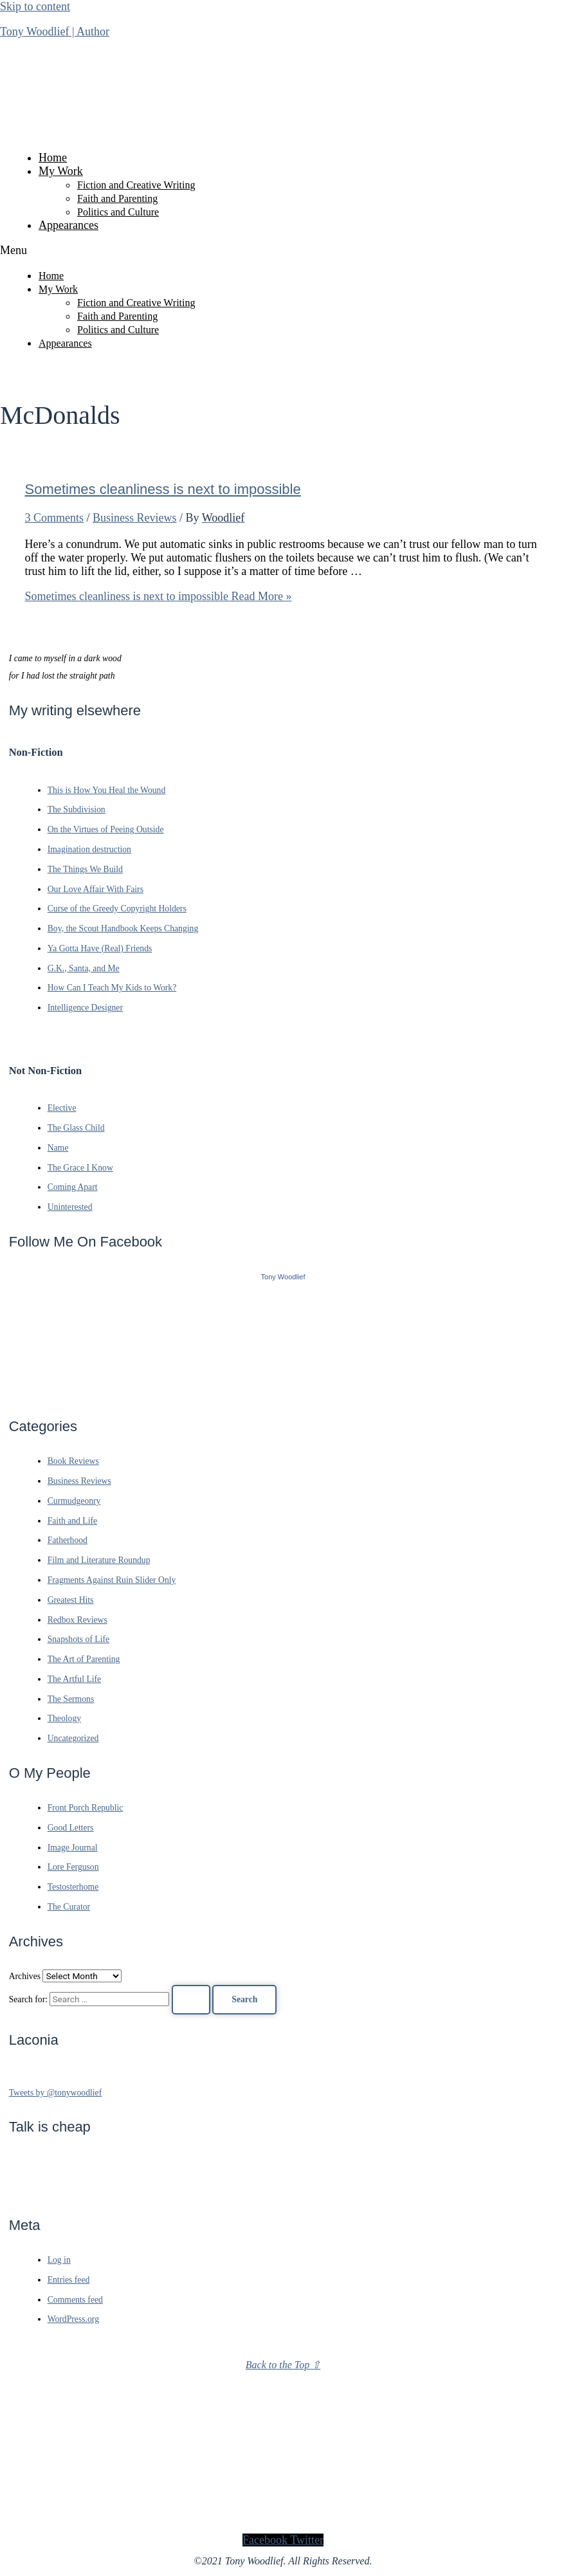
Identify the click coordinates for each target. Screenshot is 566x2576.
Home (53, 157)
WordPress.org (73, 2319)
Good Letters (71, 1827)
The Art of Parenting (84, 1659)
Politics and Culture (118, 211)
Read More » (158, 596)
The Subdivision (76, 809)
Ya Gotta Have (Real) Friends (100, 948)
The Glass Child (76, 1128)
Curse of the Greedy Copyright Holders (117, 908)
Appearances (68, 225)
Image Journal (73, 1847)
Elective (62, 1108)
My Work (61, 171)
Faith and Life (72, 1521)
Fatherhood (67, 1540)
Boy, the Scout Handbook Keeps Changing (123, 928)
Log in (59, 2260)
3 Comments (54, 517)
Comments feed (75, 2300)
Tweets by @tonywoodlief (55, 2092)
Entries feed (69, 2280)
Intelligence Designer (85, 1007)
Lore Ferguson (73, 1867)
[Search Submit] (191, 1999)
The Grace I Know (80, 1168)
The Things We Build (85, 869)
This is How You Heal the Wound (107, 790)
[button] (283, 250)
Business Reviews (135, 517)
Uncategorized (73, 1738)
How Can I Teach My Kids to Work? (112, 987)
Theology (64, 1718)
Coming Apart (73, 1187)
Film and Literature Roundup (99, 1560)
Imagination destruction (89, 849)
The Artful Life (75, 1679)
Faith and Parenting (117, 198)
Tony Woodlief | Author (54, 31)
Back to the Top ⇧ (283, 2364)
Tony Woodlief (283, 1277)
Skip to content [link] (35, 6)
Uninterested (70, 1207)
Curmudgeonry (74, 1501)
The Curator (69, 1907)
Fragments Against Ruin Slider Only (112, 1580)
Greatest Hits (71, 1600)
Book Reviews (73, 1461)
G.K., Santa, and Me (84, 968)
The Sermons (71, 1699)
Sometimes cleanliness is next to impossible (163, 489)
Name (58, 1148)
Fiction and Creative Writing (136, 184)
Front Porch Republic (85, 1808)
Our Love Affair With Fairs (95, 889)
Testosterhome (73, 1887)
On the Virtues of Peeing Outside (106, 829)
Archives (25, 1976)
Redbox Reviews (77, 1620)
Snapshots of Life (78, 1639)
